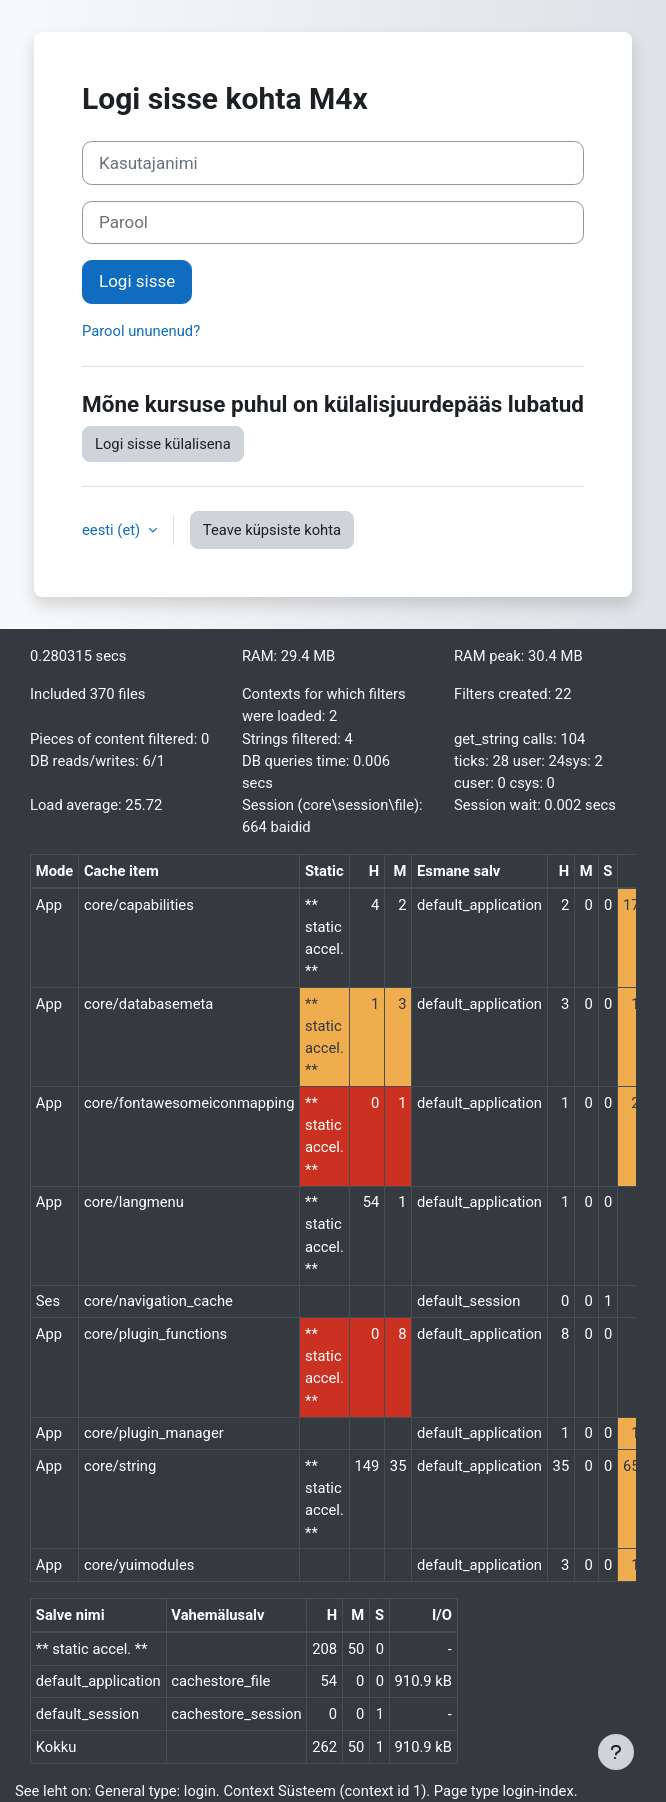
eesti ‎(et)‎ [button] (113, 530)
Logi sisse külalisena (163, 444)
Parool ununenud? (141, 331)
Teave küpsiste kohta (272, 530)
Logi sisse (137, 281)
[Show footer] (616, 1752)
